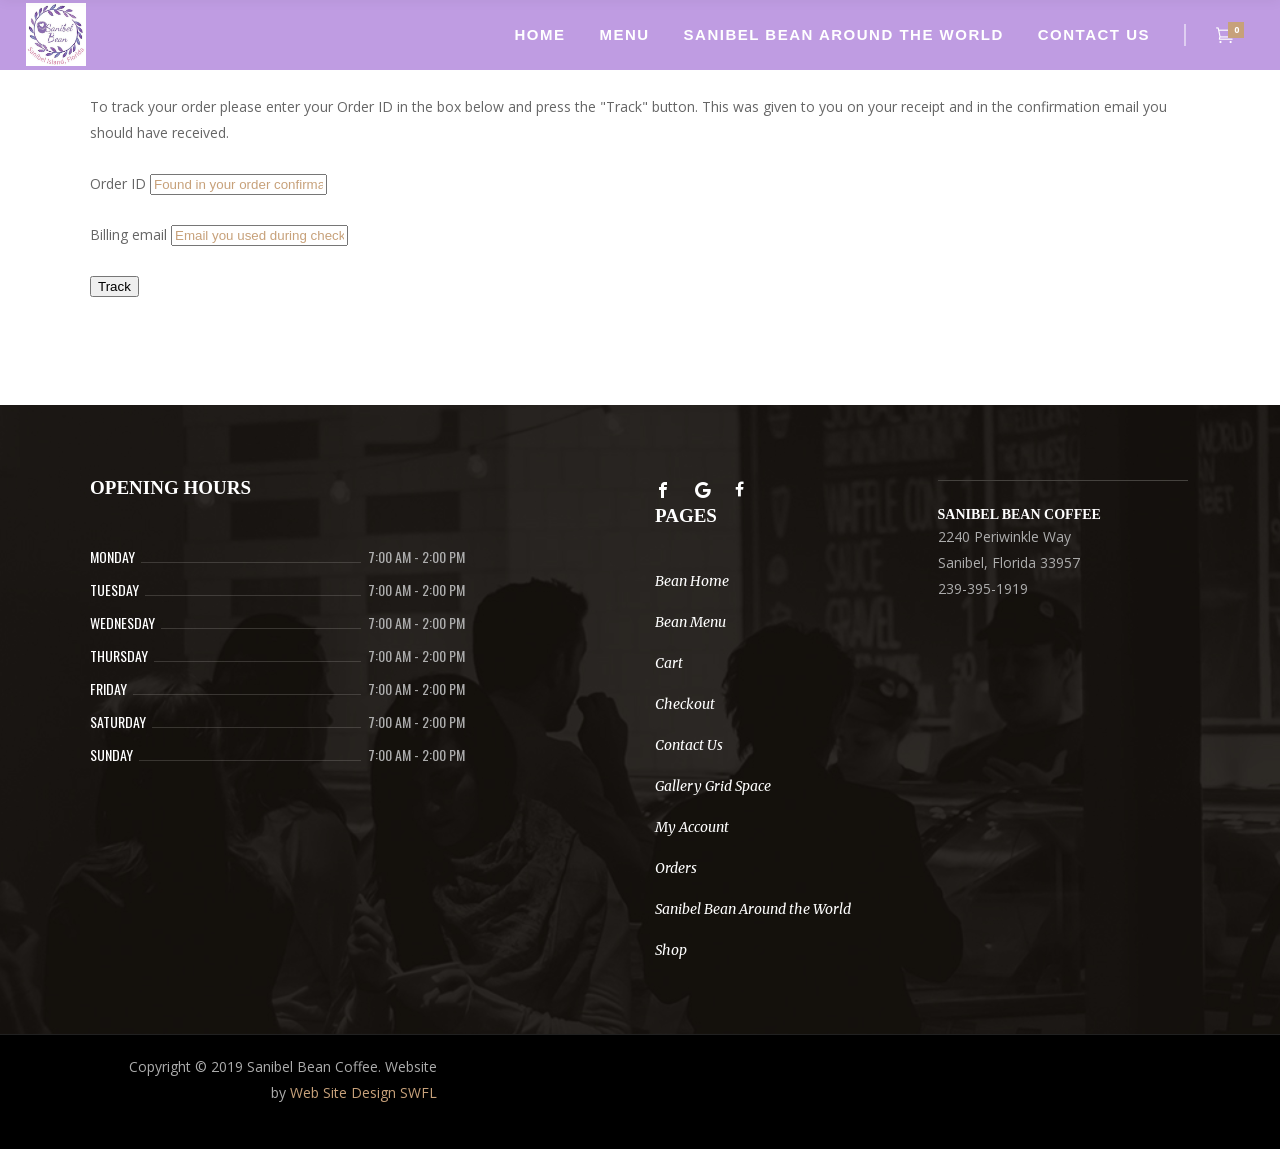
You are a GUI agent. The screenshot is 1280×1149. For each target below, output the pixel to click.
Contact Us (689, 745)
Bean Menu (690, 622)
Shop (671, 950)
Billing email (128, 234)
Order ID (118, 183)
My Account (692, 827)
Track (114, 286)
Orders (676, 868)
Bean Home (692, 581)
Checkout (685, 704)
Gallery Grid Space (713, 786)
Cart (669, 663)
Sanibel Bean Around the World (753, 909)
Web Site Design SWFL (363, 1092)
